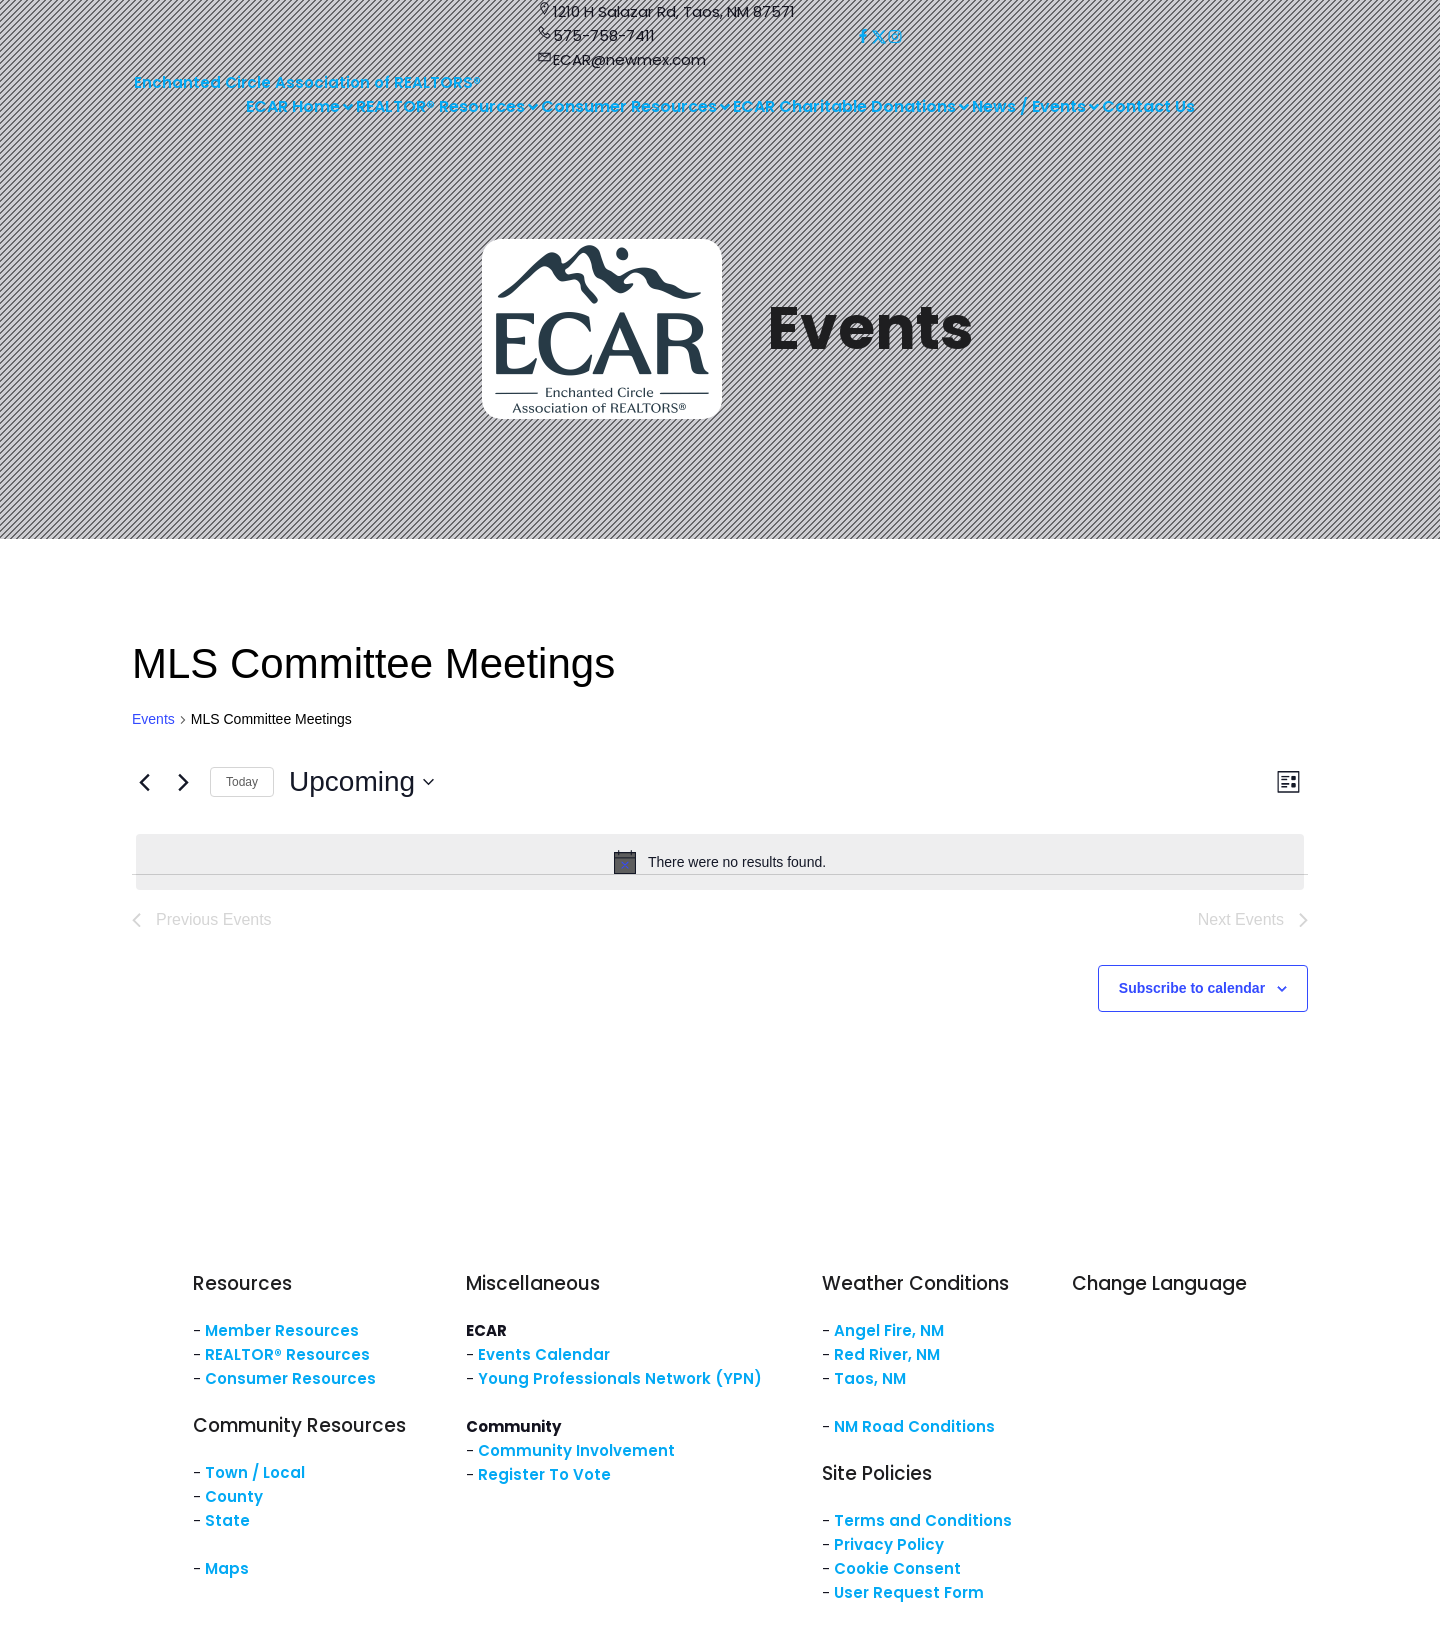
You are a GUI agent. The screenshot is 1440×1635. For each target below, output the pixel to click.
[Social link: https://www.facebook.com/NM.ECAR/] (863, 36)
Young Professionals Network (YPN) (620, 1378)
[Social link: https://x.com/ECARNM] (879, 36)
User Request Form (909, 1592)
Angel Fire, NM (889, 1330)
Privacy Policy (889, 1544)
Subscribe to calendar (1192, 988)
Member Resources (282, 1330)
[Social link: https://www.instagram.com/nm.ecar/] (895, 36)
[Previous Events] (144, 782)
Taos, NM (870, 1378)
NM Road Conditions (914, 1426)
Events (153, 719)
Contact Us (1148, 106)
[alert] (720, 862)
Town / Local (255, 1472)
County (234, 1496)
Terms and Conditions (923, 1520)
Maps (227, 1568)
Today (242, 782)
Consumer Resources (290, 1378)
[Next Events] (183, 782)
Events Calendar (544, 1354)
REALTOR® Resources (287, 1354)
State (227, 1520)
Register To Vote (544, 1474)
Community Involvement (576, 1450)
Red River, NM (887, 1354)
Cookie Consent (897, 1568)
